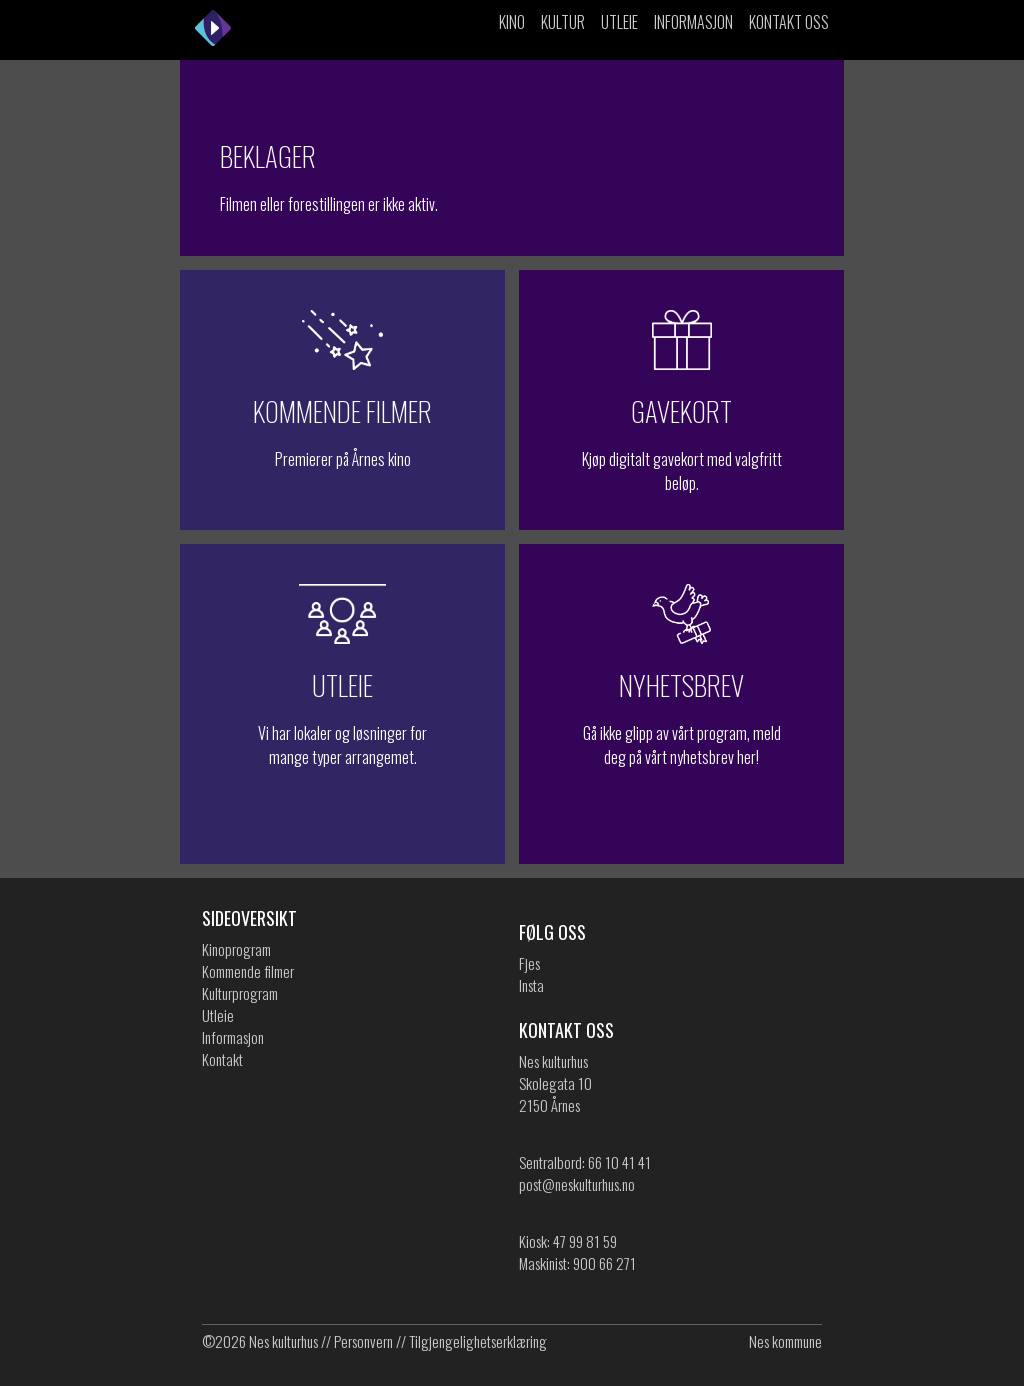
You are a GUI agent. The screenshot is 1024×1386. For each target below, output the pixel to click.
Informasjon (693, 22)
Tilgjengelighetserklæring (478, 1341)
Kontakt (222, 1059)
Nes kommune (785, 1341)
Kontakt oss (789, 22)
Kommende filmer (248, 971)
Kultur (563, 22)
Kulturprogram (240, 993)
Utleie (619, 22)
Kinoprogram (236, 949)
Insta (531, 985)
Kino (512, 22)
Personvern (363, 1341)
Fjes (529, 963)
